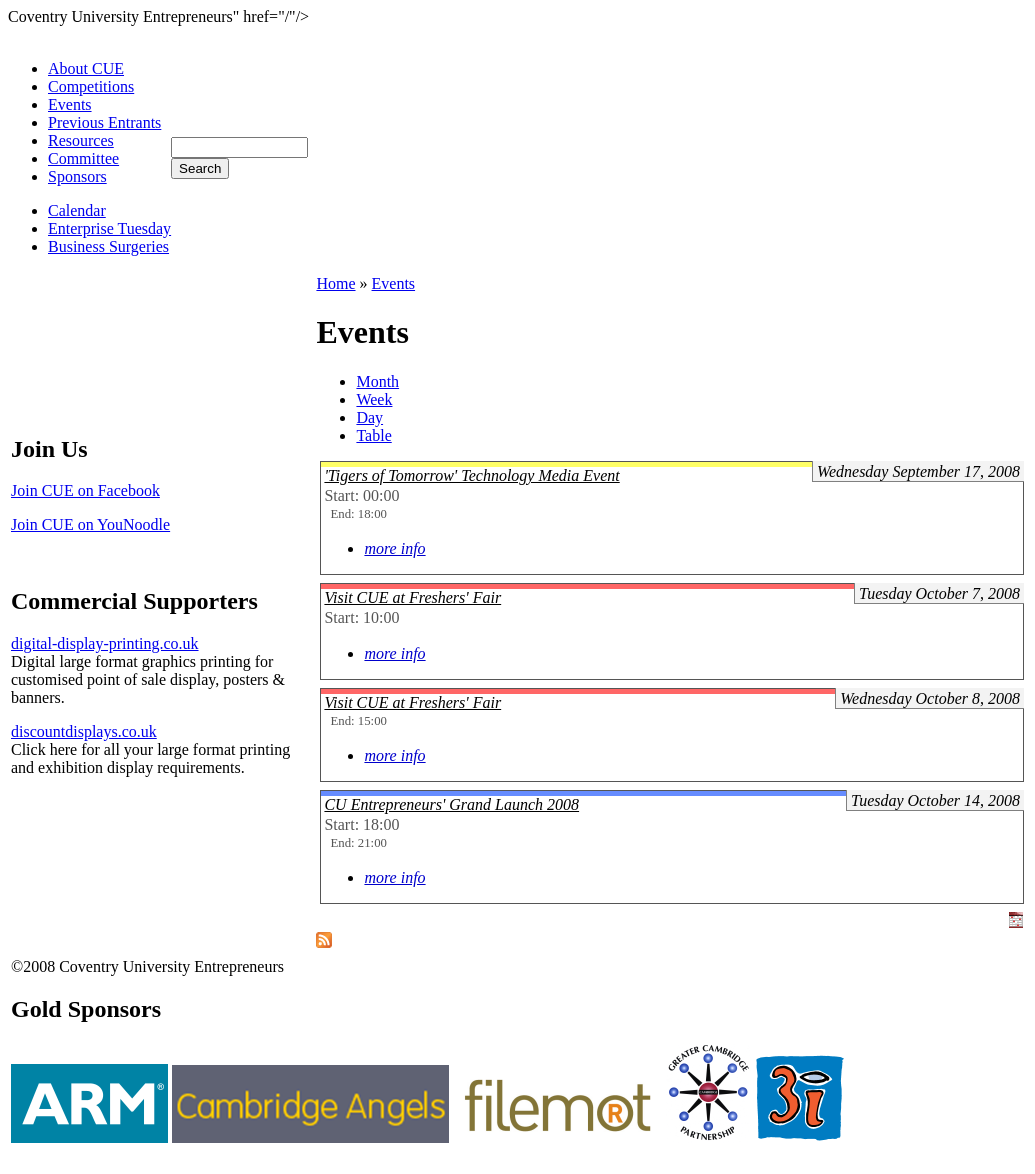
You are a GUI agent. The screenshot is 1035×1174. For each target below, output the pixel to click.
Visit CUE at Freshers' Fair (412, 597)
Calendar (77, 210)
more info (394, 548)
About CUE (86, 68)
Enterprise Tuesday (109, 228)
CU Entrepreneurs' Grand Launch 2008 (451, 804)
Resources (81, 140)
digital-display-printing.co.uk (105, 643)
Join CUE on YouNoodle (90, 524)
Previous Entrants (104, 122)
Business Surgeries (108, 246)
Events (70, 104)
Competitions (91, 86)
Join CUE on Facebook (85, 490)
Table (373, 435)
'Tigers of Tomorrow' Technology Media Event (471, 475)
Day (369, 417)
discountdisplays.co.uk (84, 731)
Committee (83, 158)
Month (377, 381)
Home (335, 283)
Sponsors (77, 176)
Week (374, 399)
